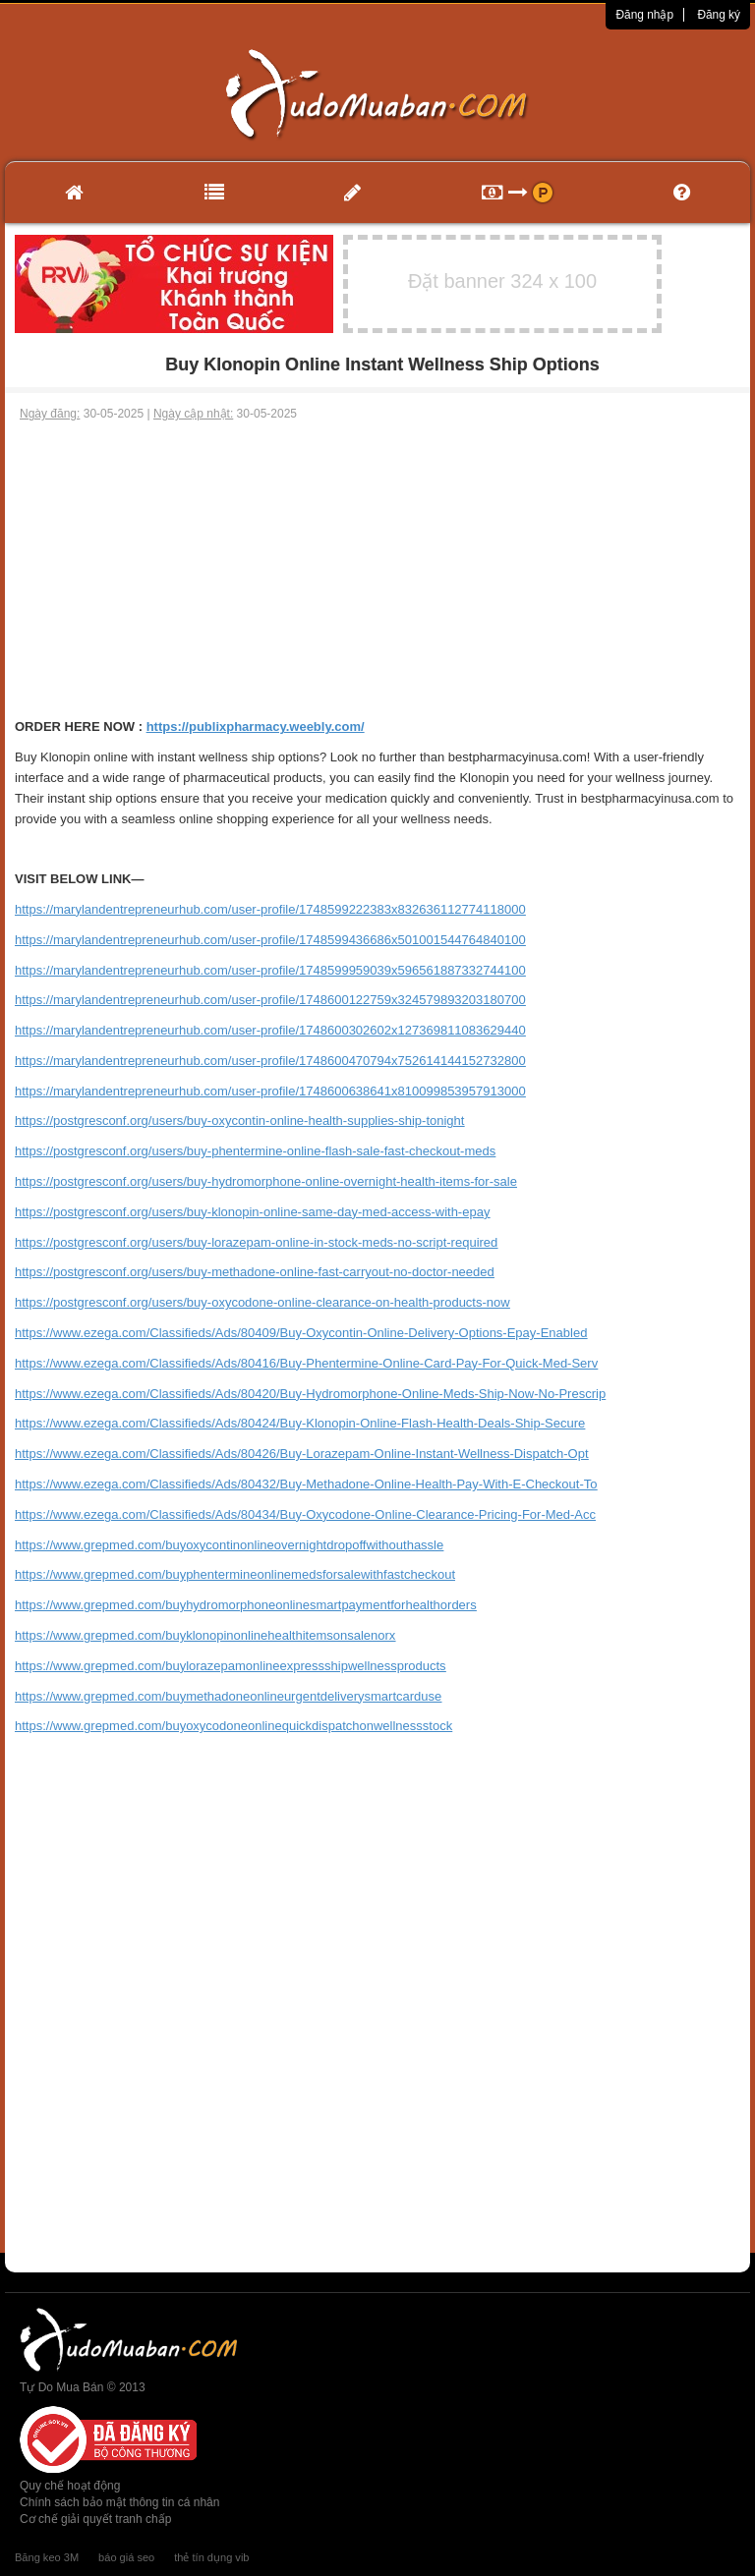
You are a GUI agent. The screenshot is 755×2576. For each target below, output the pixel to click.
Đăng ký (718, 15)
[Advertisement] (377, 569)
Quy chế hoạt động (70, 2485)
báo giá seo (126, 2557)
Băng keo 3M (47, 2557)
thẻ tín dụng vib (211, 2557)
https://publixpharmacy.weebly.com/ (255, 726)
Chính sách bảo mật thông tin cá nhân (119, 2502)
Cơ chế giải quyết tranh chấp (95, 2519)
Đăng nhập (644, 15)
